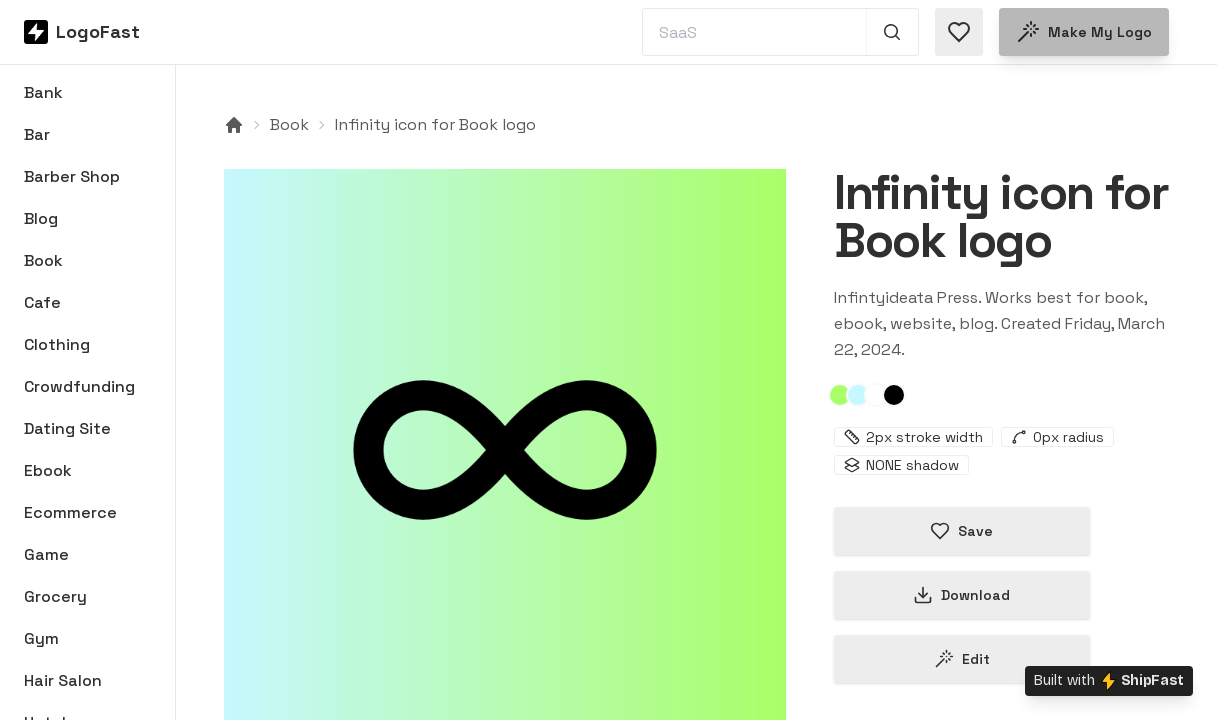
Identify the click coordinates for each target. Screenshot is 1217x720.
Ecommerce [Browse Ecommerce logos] (70, 512)
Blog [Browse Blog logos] (41, 218)
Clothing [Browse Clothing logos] (57, 344)
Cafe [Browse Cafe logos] (42, 302)
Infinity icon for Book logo (435, 124)
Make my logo (1084, 32)
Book (289, 124)
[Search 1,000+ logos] (892, 32)
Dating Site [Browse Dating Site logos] (67, 428)
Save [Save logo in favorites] (961, 531)
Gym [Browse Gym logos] (41, 638)
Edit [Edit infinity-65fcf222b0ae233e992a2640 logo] (962, 659)
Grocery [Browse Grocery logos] (55, 596)
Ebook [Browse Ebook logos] (48, 470)
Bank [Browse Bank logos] (43, 92)
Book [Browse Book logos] (43, 260)
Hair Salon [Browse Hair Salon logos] (63, 680)
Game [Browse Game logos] (46, 554)
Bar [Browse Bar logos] (37, 134)
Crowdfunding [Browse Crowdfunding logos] (79, 386)
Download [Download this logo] (961, 595)
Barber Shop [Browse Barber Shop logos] (72, 176)
